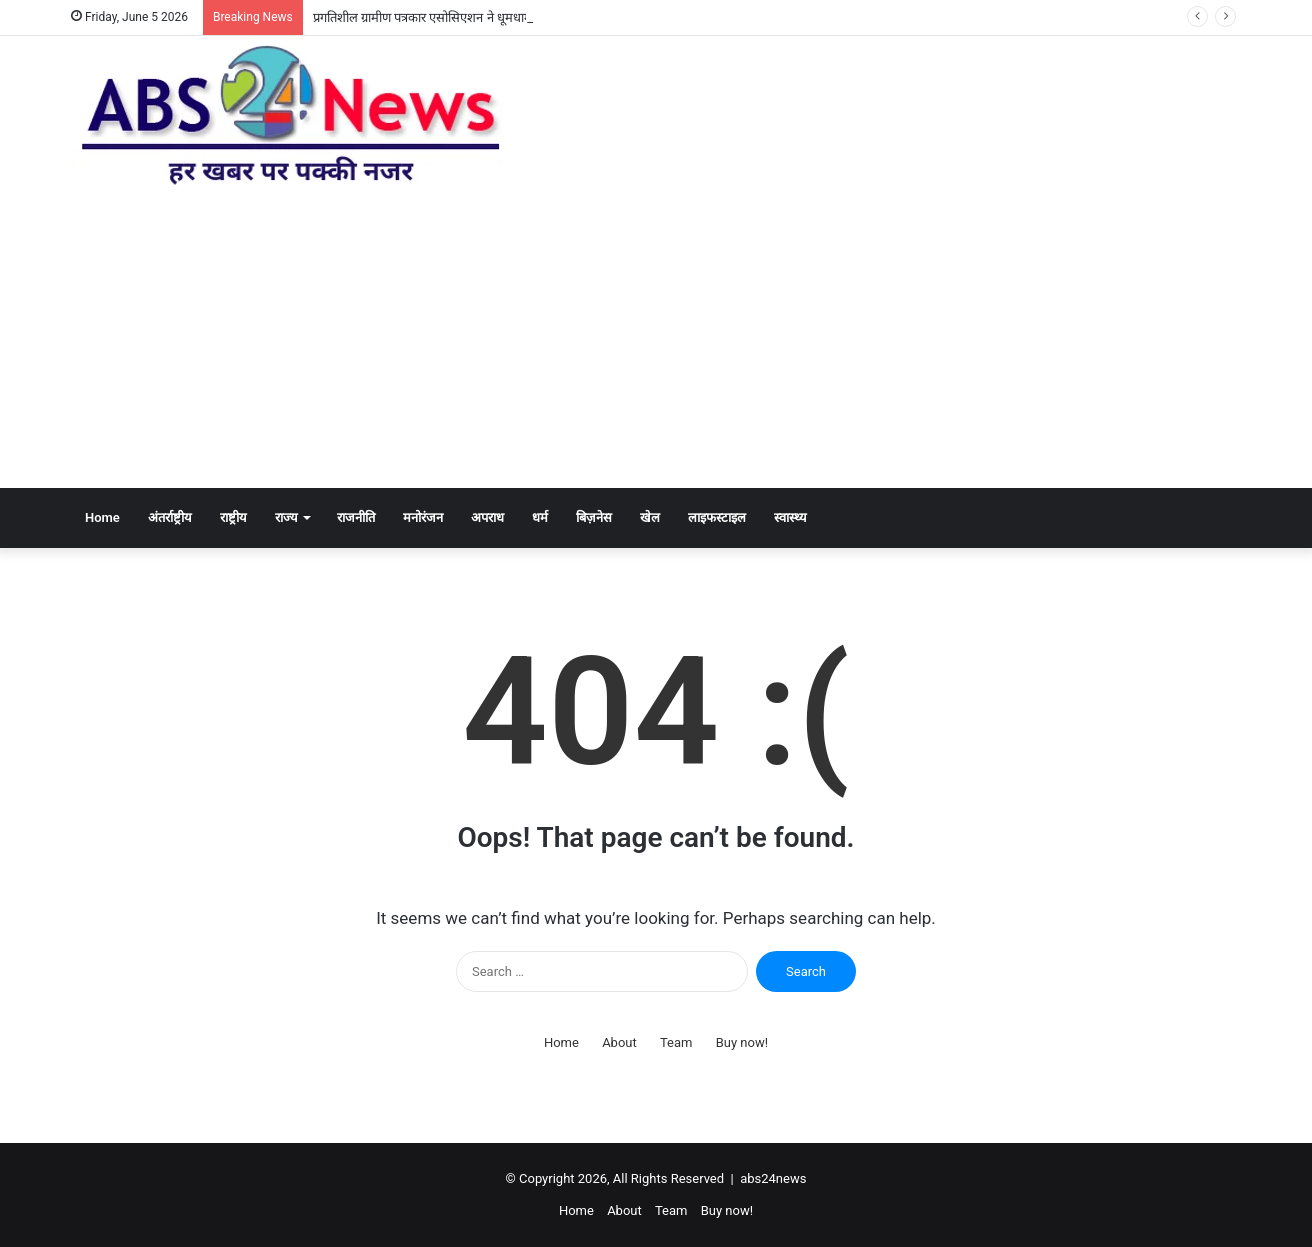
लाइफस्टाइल (717, 517)
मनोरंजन (423, 517)
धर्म (540, 517)
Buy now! (742, 1042)
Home (102, 517)
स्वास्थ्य (790, 517)
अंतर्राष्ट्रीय (170, 517)
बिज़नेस (594, 517)
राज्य (286, 517)
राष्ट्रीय (233, 517)
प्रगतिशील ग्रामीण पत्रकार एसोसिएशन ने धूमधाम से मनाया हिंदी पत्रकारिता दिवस (495, 17)
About (619, 1042)
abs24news (773, 1178)
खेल (650, 517)
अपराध (487, 517)
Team (676, 1042)
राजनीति (356, 517)
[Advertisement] (656, 338)
